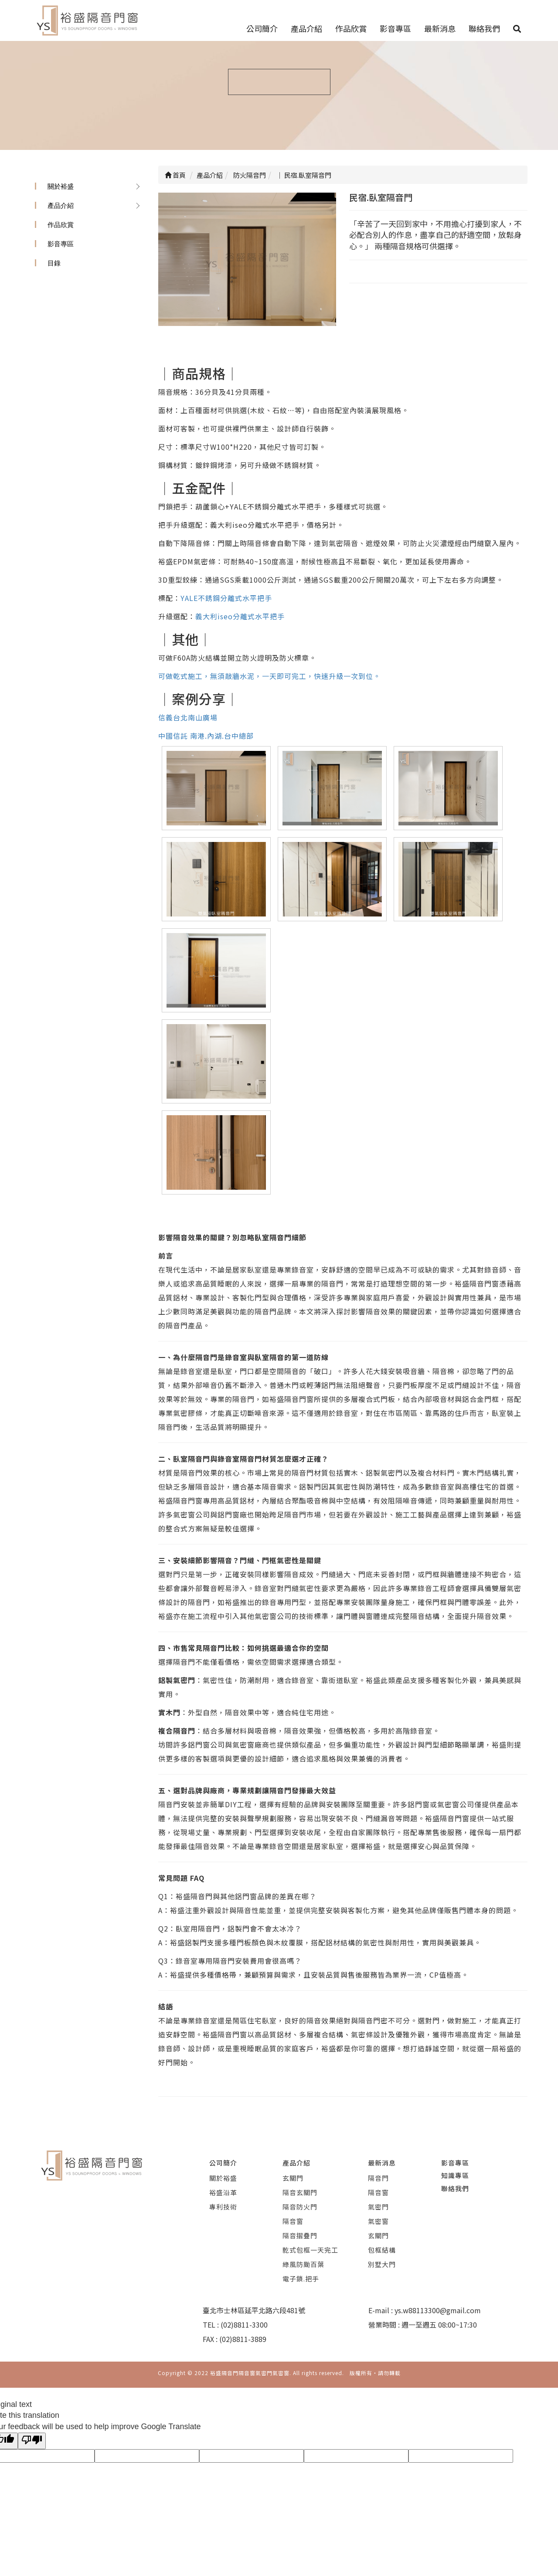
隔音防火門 (299, 2206)
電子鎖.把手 (300, 2278)
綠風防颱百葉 (303, 2264)
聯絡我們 (484, 28)
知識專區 (455, 2175)
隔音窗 (292, 2221)
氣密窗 (378, 2221)
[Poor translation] (32, 2441)
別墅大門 (382, 2264)
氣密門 (378, 2206)
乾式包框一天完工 (310, 2249)
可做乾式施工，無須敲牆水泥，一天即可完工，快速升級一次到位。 (269, 676)
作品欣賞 (351, 28)
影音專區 (395, 28)
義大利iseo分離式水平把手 (240, 616)
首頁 (175, 175)
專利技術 (223, 2206)
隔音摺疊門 (299, 2235)
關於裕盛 (61, 186)
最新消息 (440, 28)
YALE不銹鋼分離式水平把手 (226, 598)
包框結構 (382, 2249)
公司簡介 (262, 28)
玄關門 (292, 2177)
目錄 (54, 263)
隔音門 (378, 2177)
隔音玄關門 (299, 2192)
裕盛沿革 (223, 2192)
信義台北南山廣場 (188, 717)
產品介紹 (306, 28)
